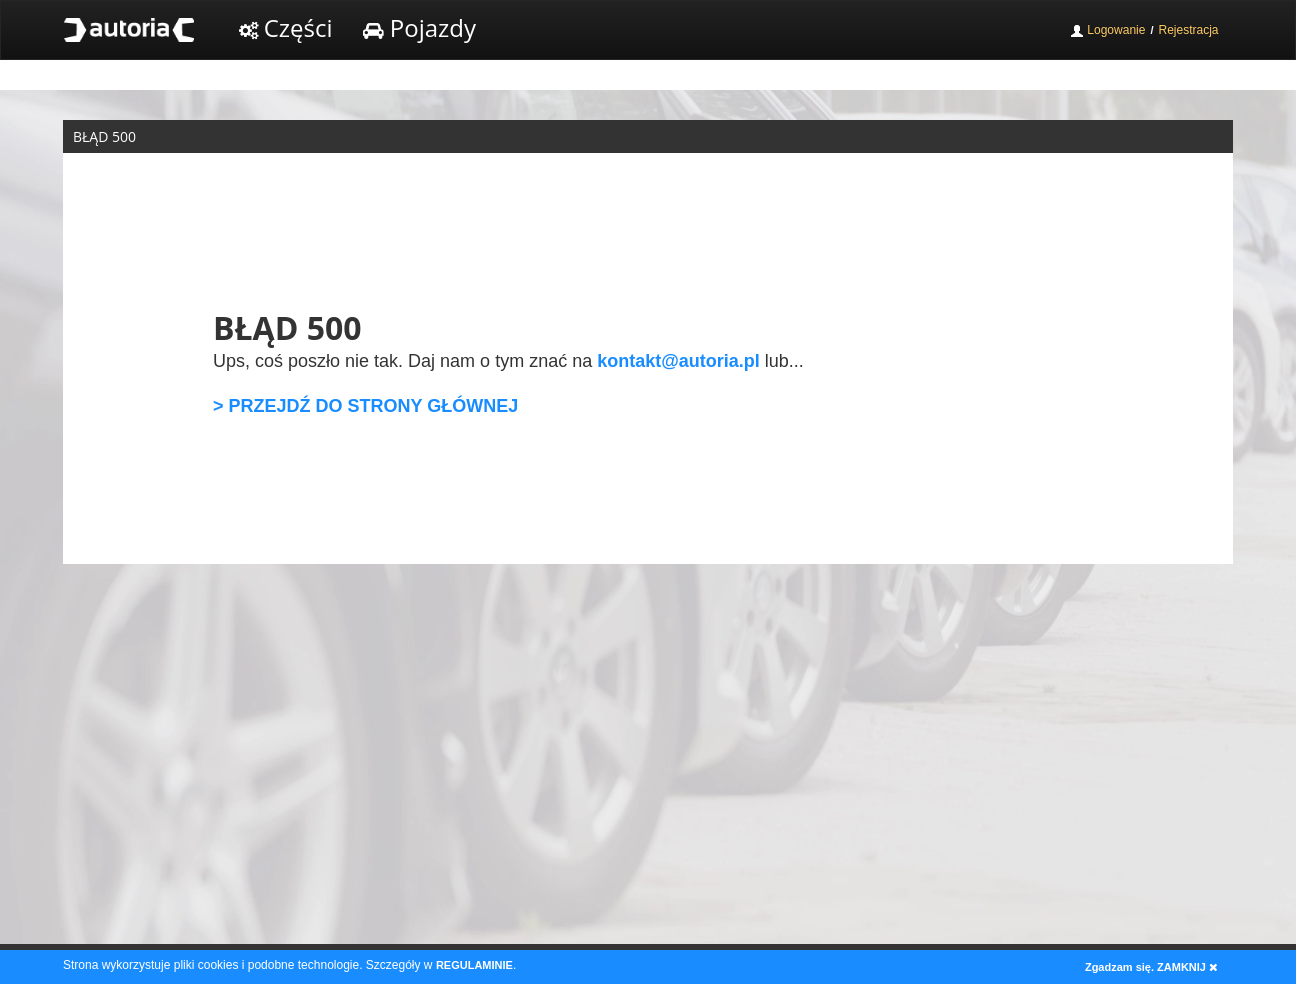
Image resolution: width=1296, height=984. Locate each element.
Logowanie (1107, 30)
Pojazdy (419, 27)
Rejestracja (1188, 30)
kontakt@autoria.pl (678, 361)
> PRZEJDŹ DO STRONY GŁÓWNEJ (365, 406)
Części (286, 27)
